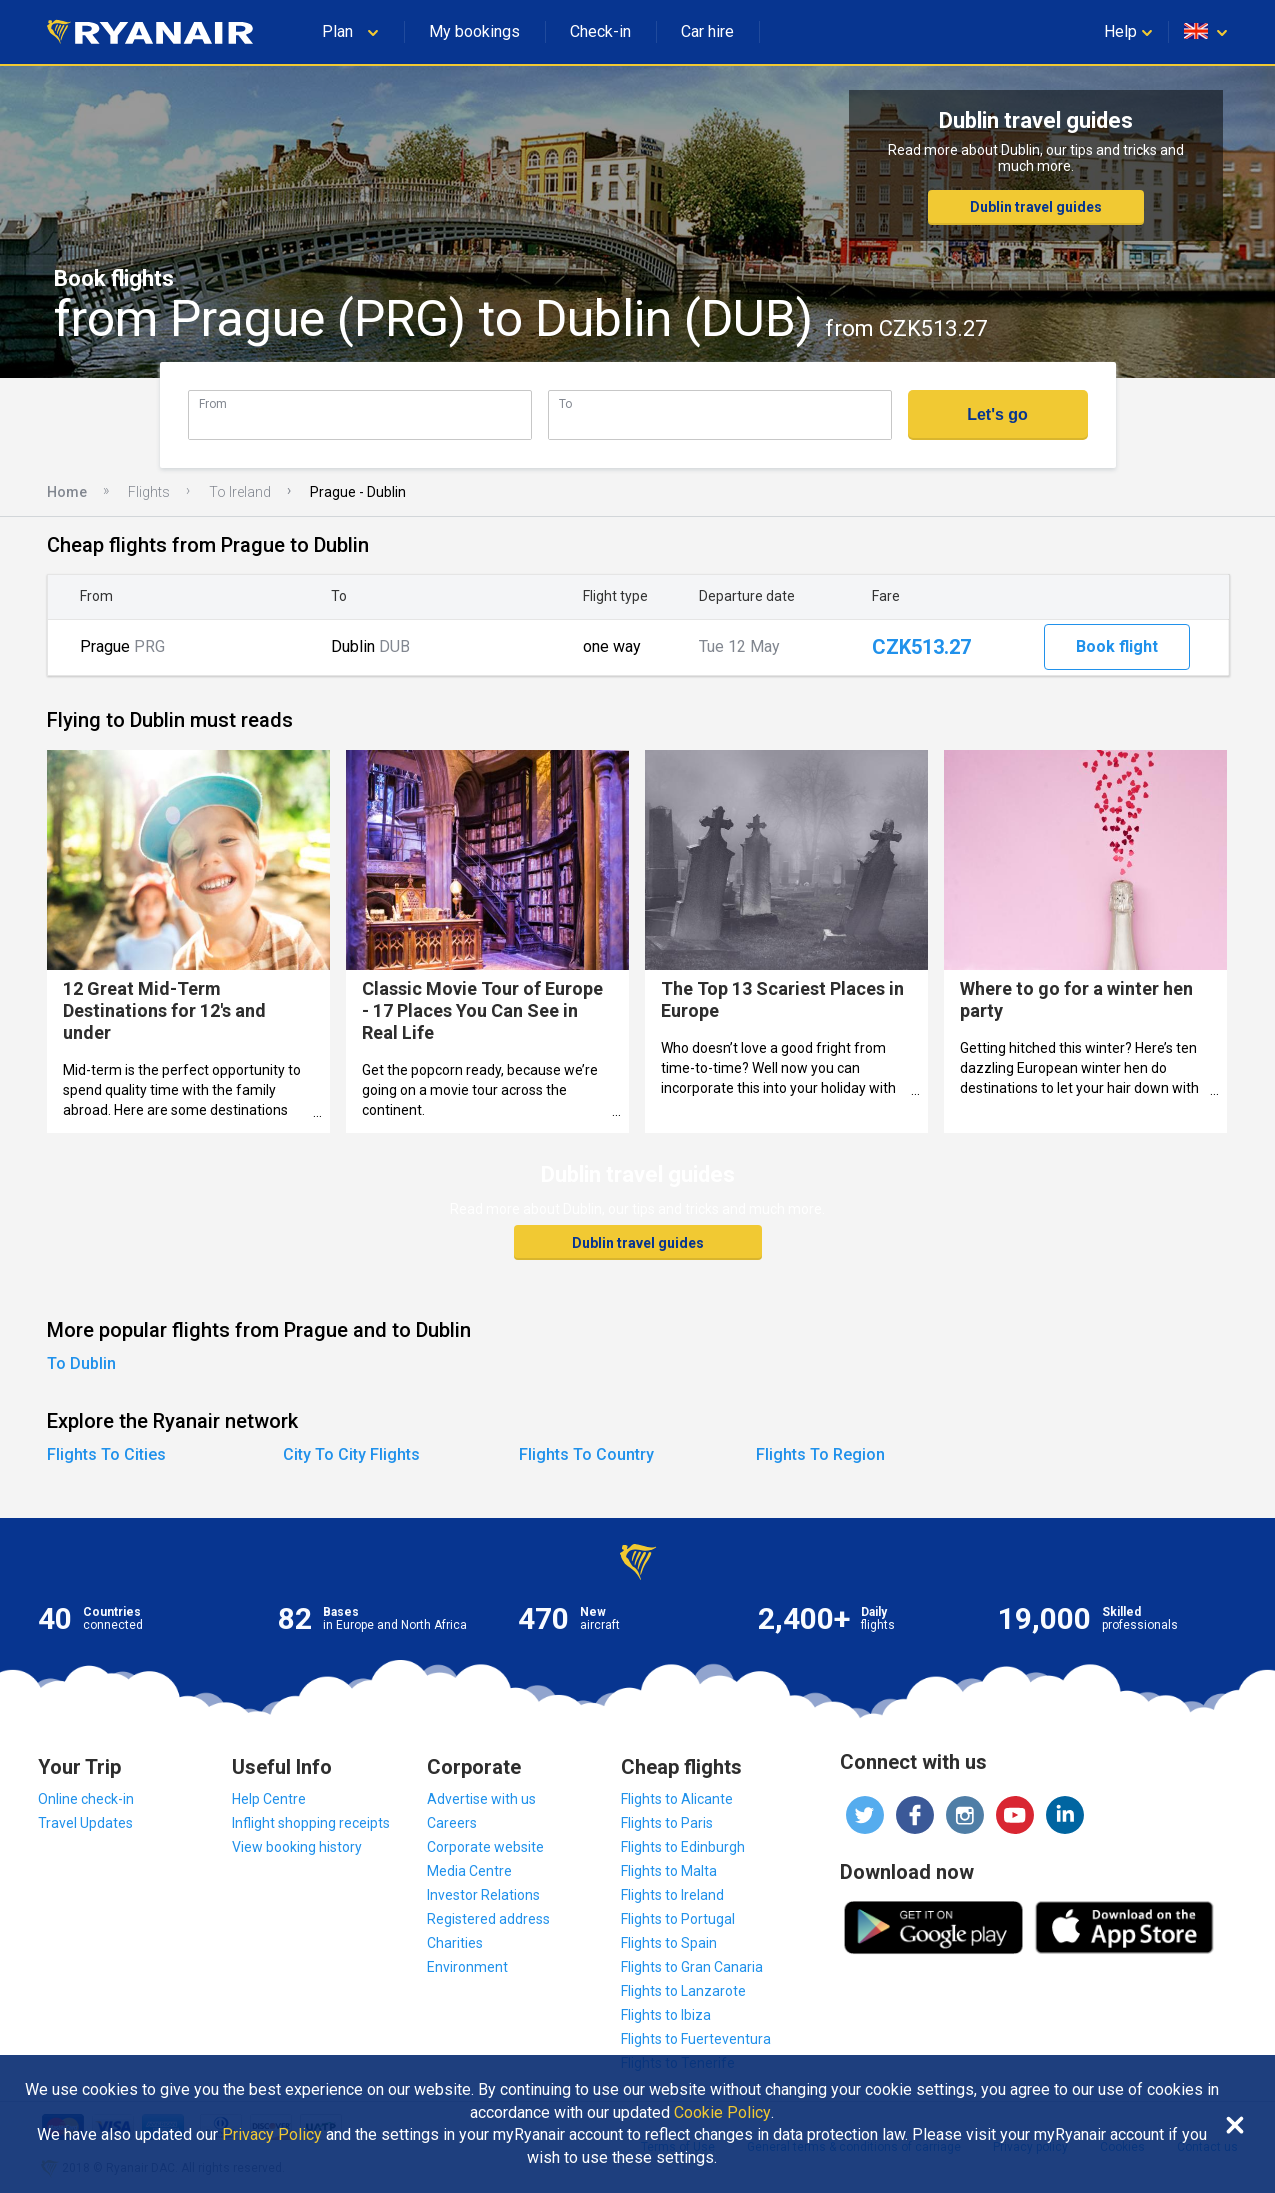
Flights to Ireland (672, 1895)
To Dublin (81, 1363)
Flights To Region (820, 1454)
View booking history (297, 1847)
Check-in (600, 31)
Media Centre (469, 1871)
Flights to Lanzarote (683, 1991)
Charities (455, 1943)
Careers (452, 1823)
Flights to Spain (669, 1943)
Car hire (707, 31)
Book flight (1117, 646)
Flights (149, 492)
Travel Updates (85, 1823)
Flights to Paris (667, 1823)
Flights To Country (586, 1454)
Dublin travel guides (1036, 207)
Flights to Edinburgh (683, 1847)
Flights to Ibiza (666, 2015)
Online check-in (86, 1799)
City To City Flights (351, 1454)
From (213, 403)
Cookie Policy (722, 2113)
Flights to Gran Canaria (692, 1967)
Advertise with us (481, 1799)
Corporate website (485, 1847)
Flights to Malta (669, 1871)
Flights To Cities (106, 1454)
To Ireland (240, 492)
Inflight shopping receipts (311, 1823)
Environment (467, 1967)
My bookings (474, 31)
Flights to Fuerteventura (696, 2039)
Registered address (488, 1919)
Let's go (997, 414)
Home (67, 492)
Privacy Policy (272, 2135)
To (565, 403)
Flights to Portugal (678, 1919)
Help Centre (269, 1799)
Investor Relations (483, 1895)
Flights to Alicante (677, 1799)
